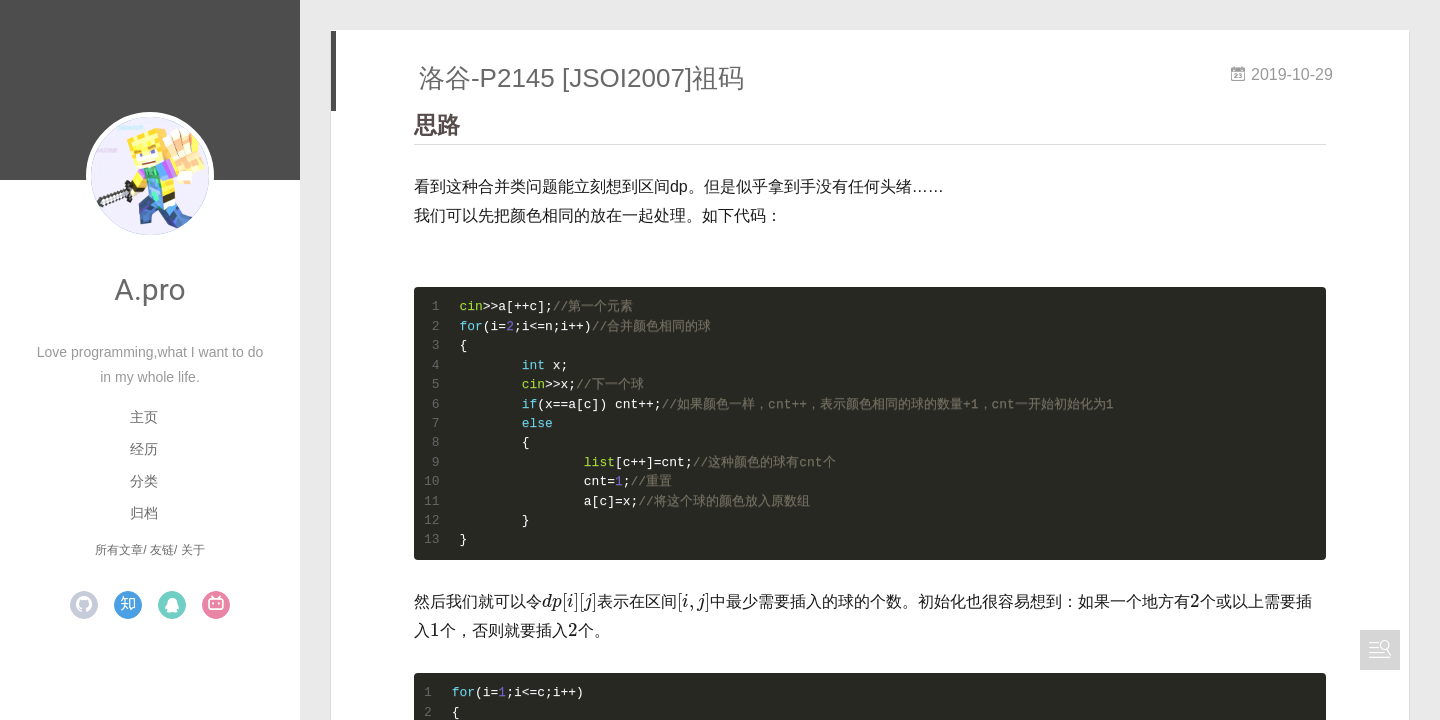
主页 (144, 417)
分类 (144, 481)
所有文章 (119, 550)
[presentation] (569, 602)
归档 (144, 513)
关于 (193, 550)
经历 (144, 449)
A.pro (149, 289)
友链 (162, 550)
